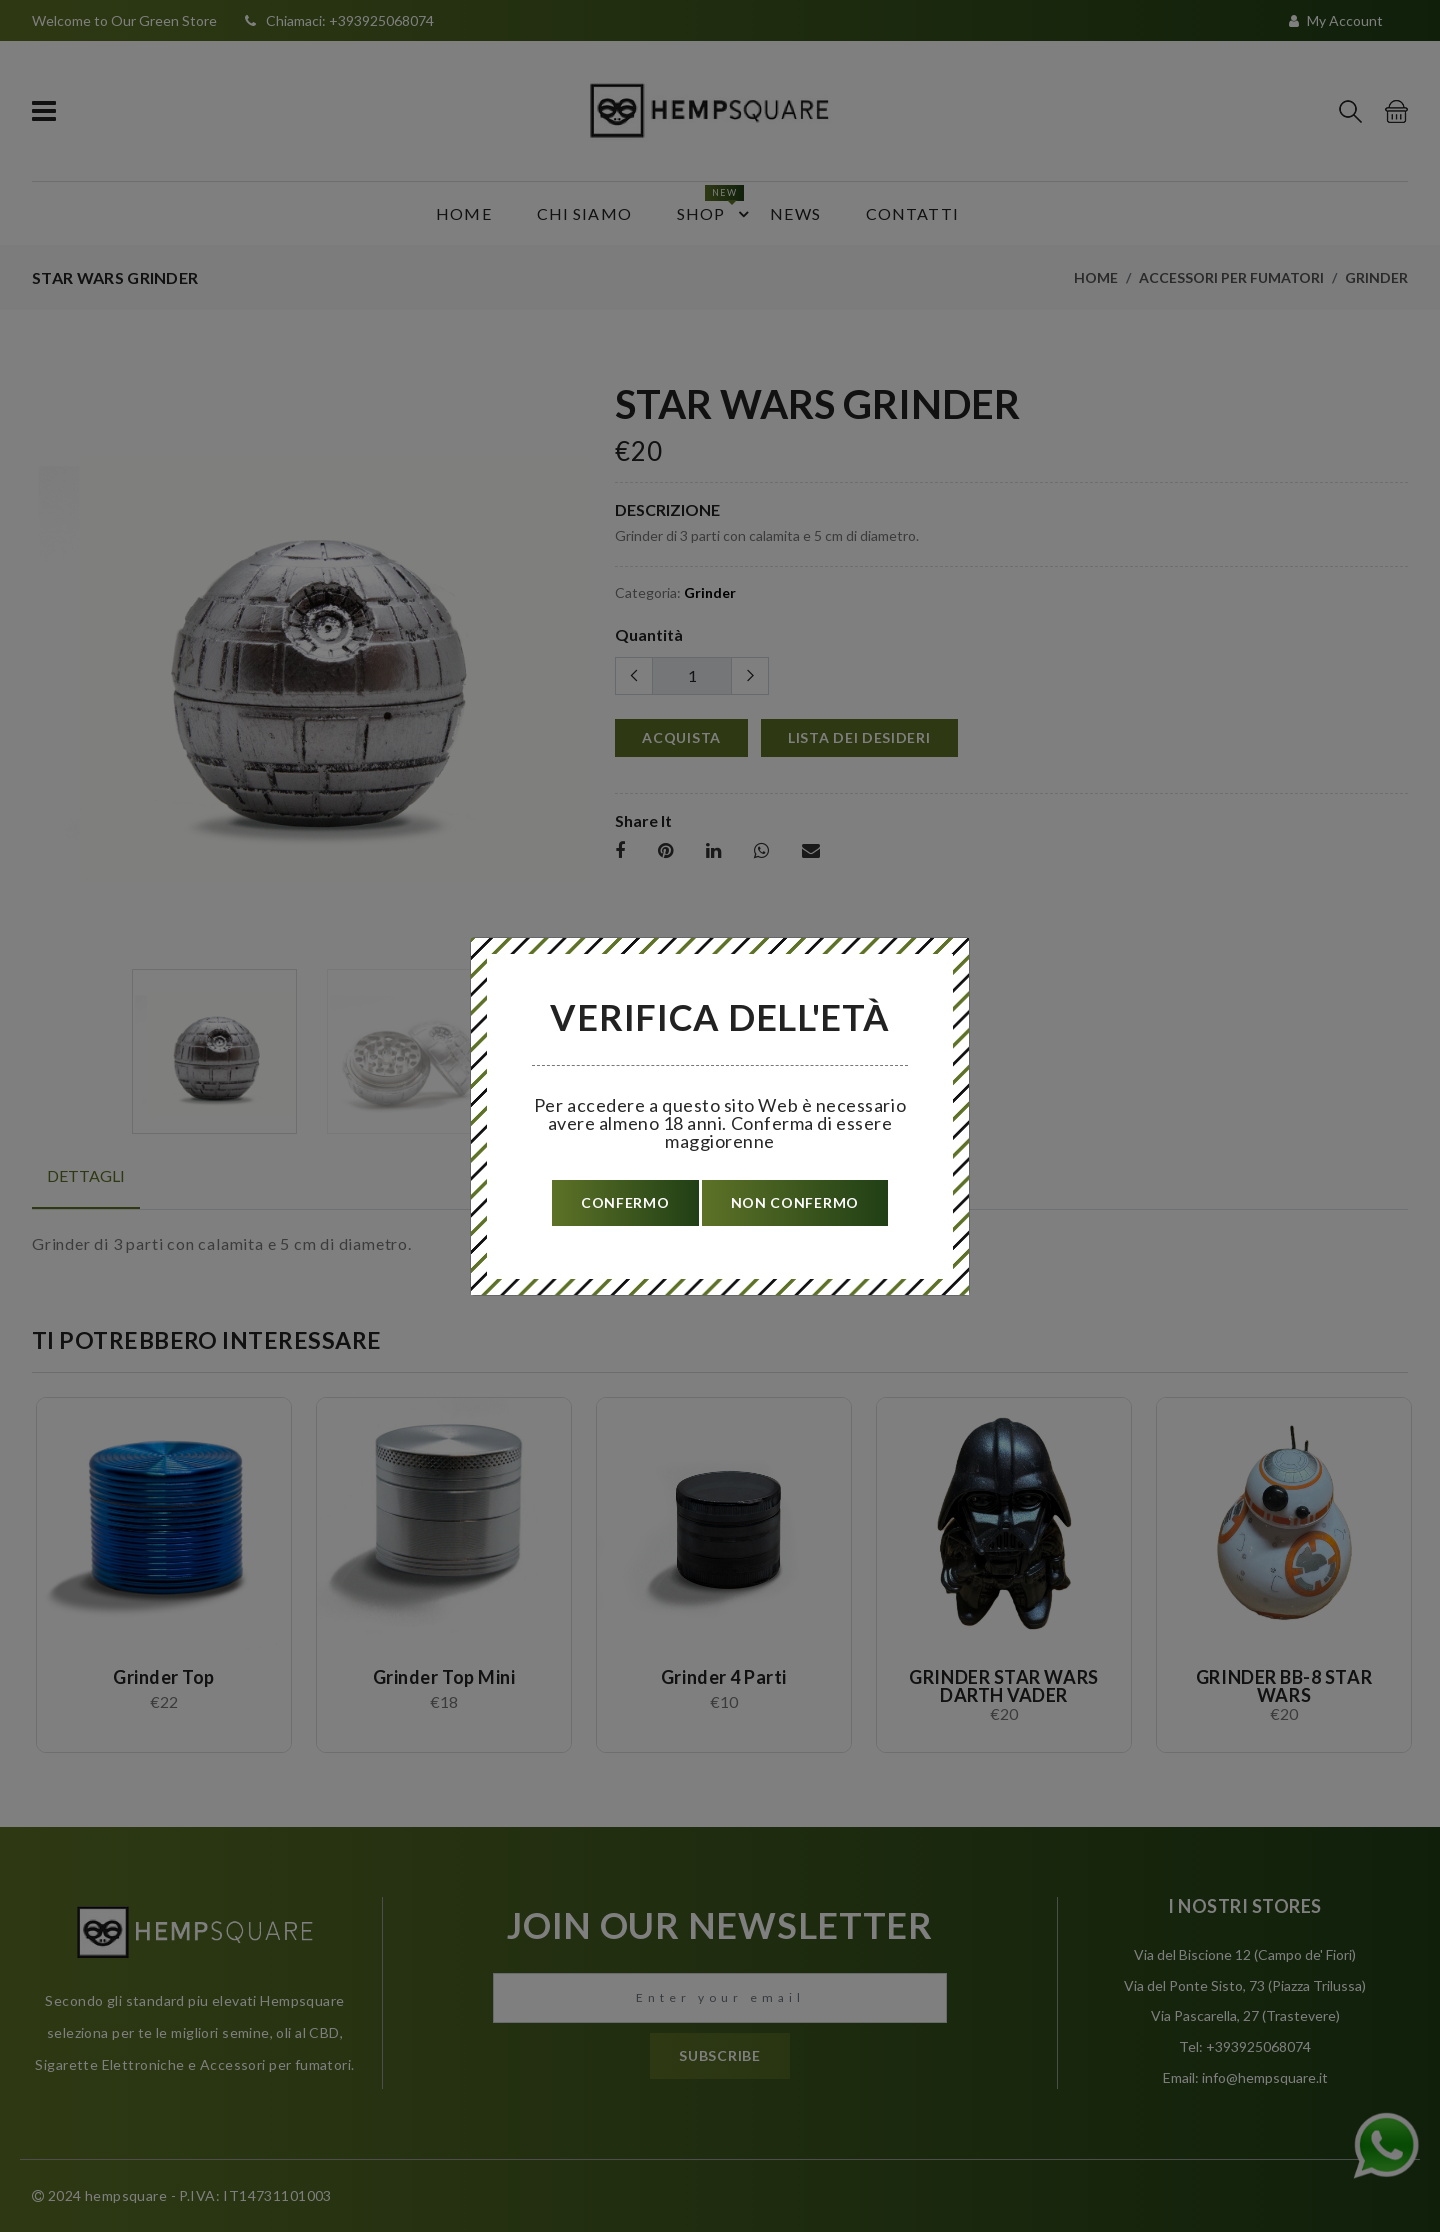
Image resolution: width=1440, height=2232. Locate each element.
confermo (625, 1202)
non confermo (795, 1202)
